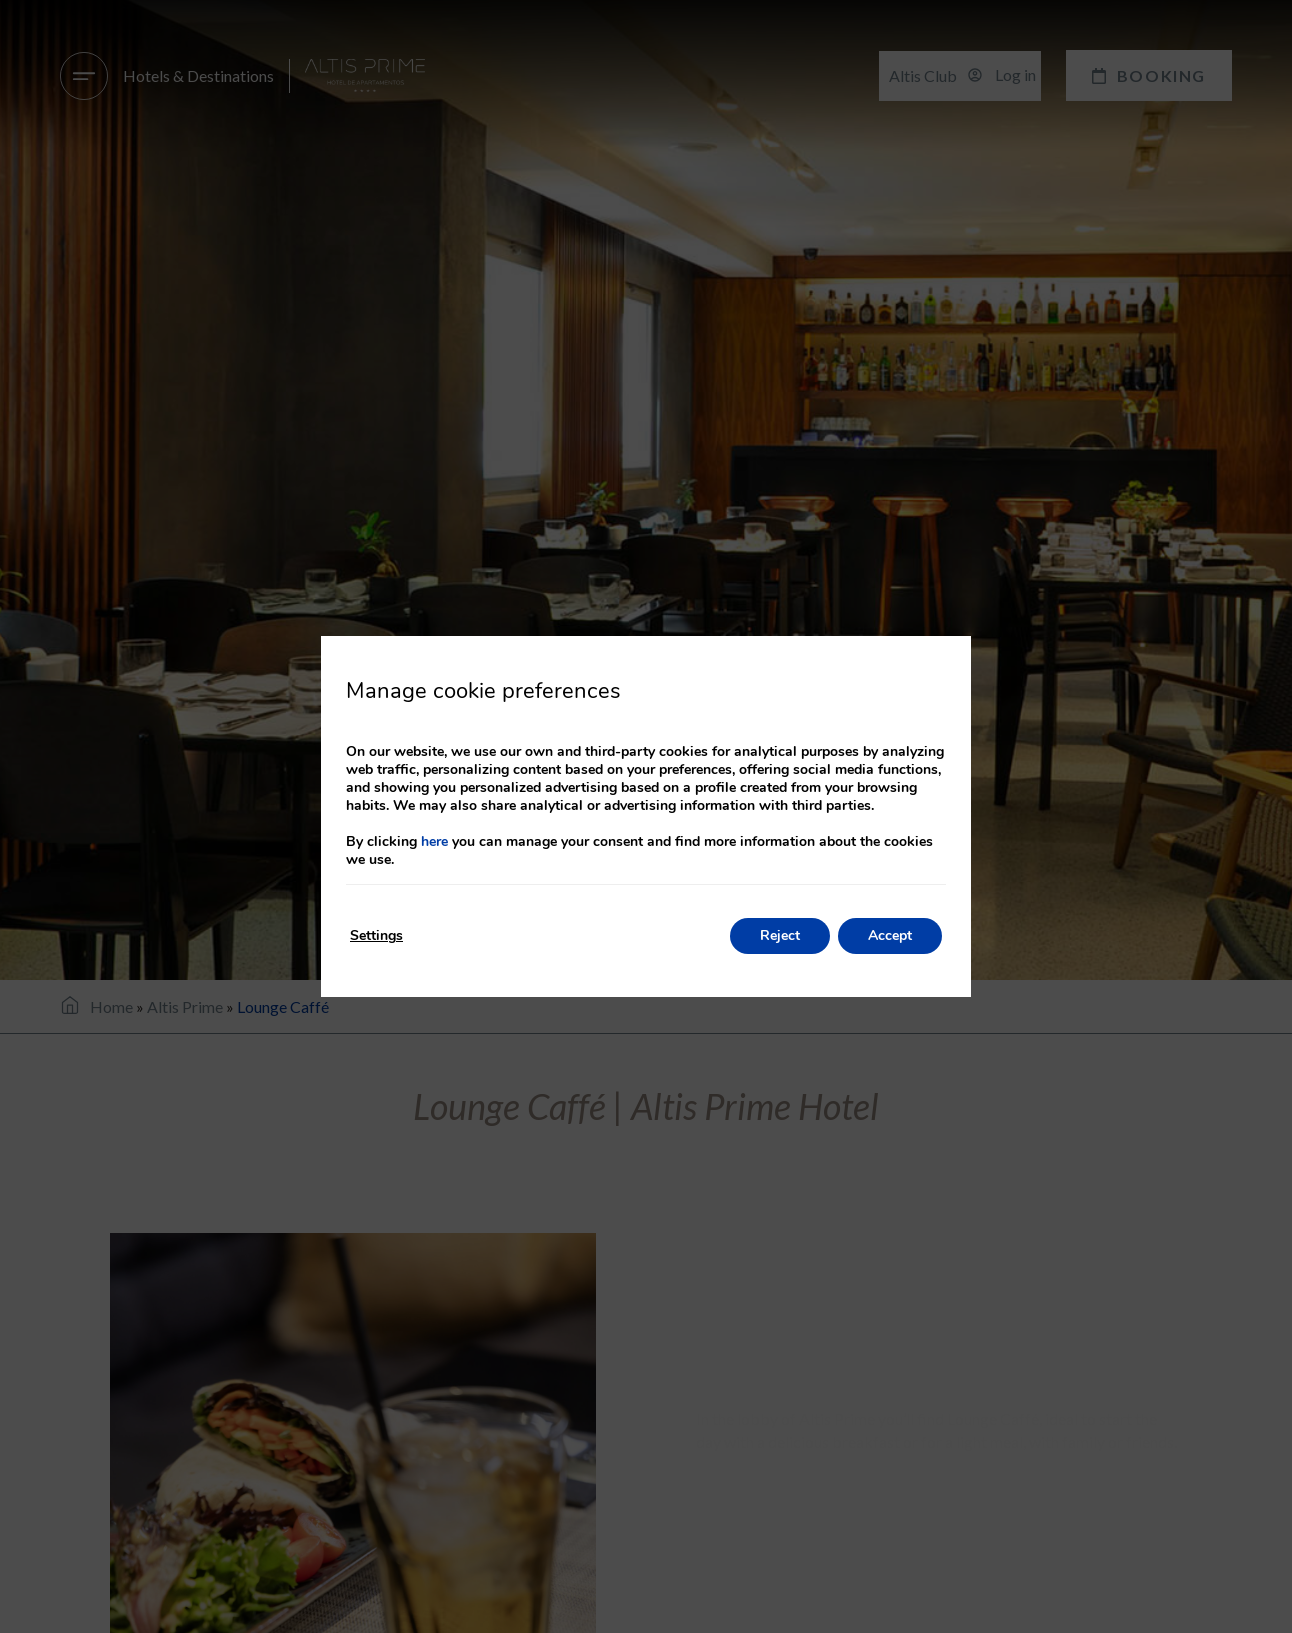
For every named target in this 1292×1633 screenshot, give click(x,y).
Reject (780, 935)
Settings (376, 935)
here (434, 841)
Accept (890, 935)
